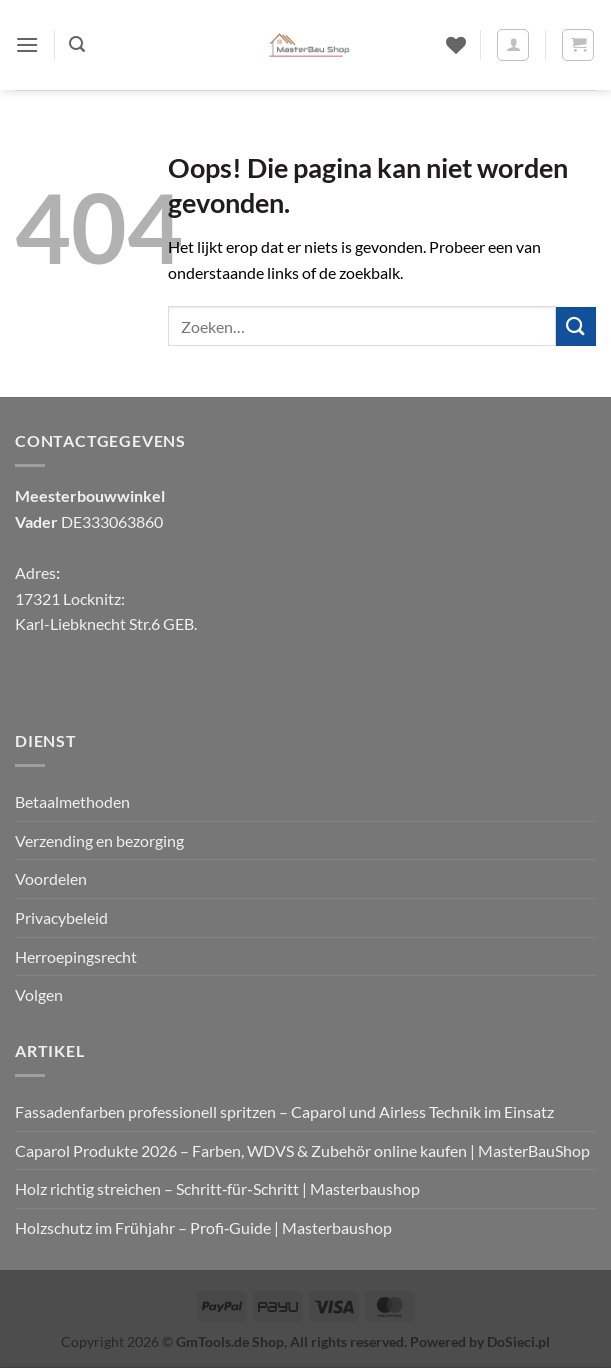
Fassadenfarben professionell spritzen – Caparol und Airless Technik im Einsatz (284, 1111)
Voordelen (51, 878)
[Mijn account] (513, 45)
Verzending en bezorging (99, 840)
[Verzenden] (576, 326)
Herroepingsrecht (76, 956)
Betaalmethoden (72, 801)
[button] (27, 44)
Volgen (39, 994)
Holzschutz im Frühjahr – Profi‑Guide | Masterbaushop (203, 1227)
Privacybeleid (61, 917)
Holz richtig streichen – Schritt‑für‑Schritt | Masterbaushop (217, 1188)
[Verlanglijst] (456, 45)
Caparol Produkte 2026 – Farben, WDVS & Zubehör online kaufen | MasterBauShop (302, 1150)
